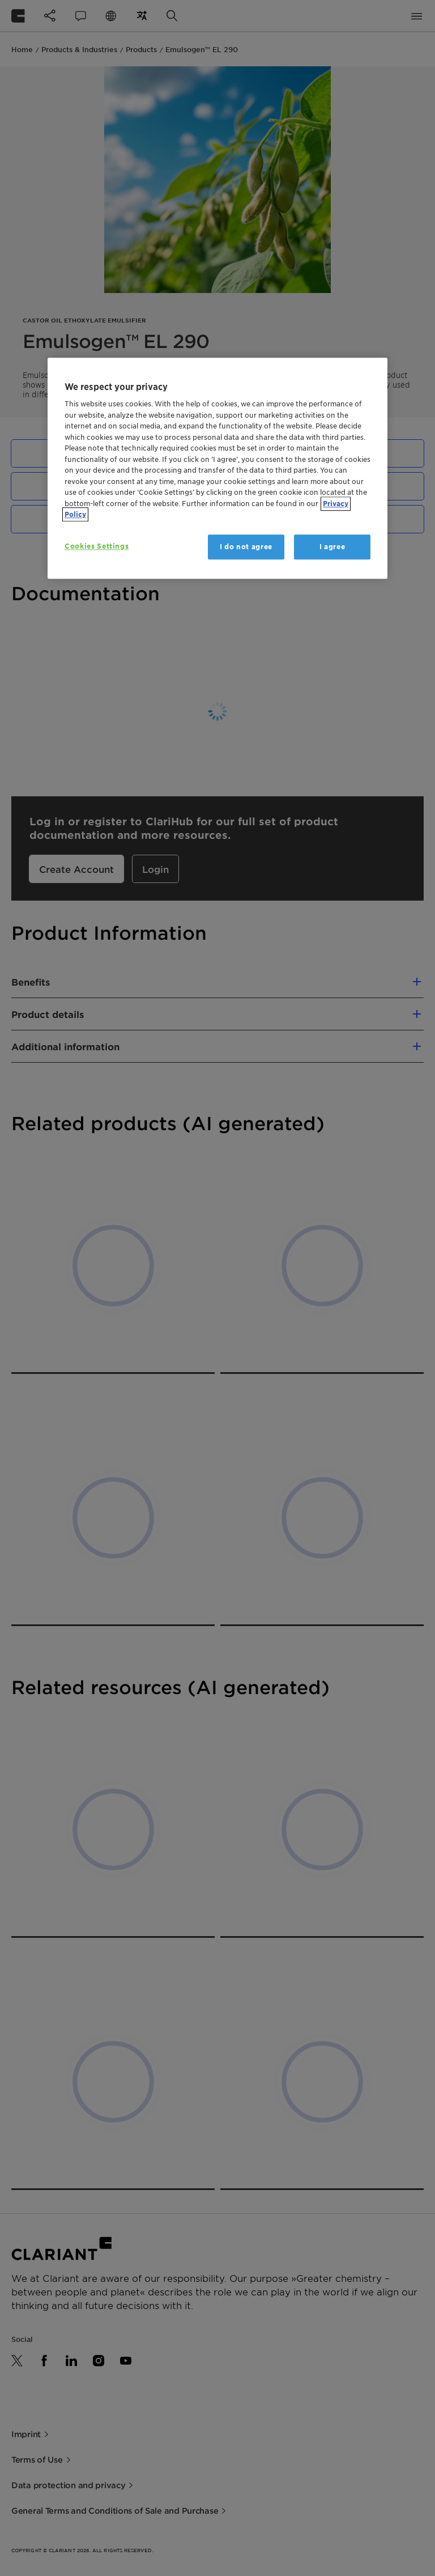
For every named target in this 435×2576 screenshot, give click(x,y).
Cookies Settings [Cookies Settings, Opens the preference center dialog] (97, 546)
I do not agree (246, 546)
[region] (217, 468)
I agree (332, 546)
